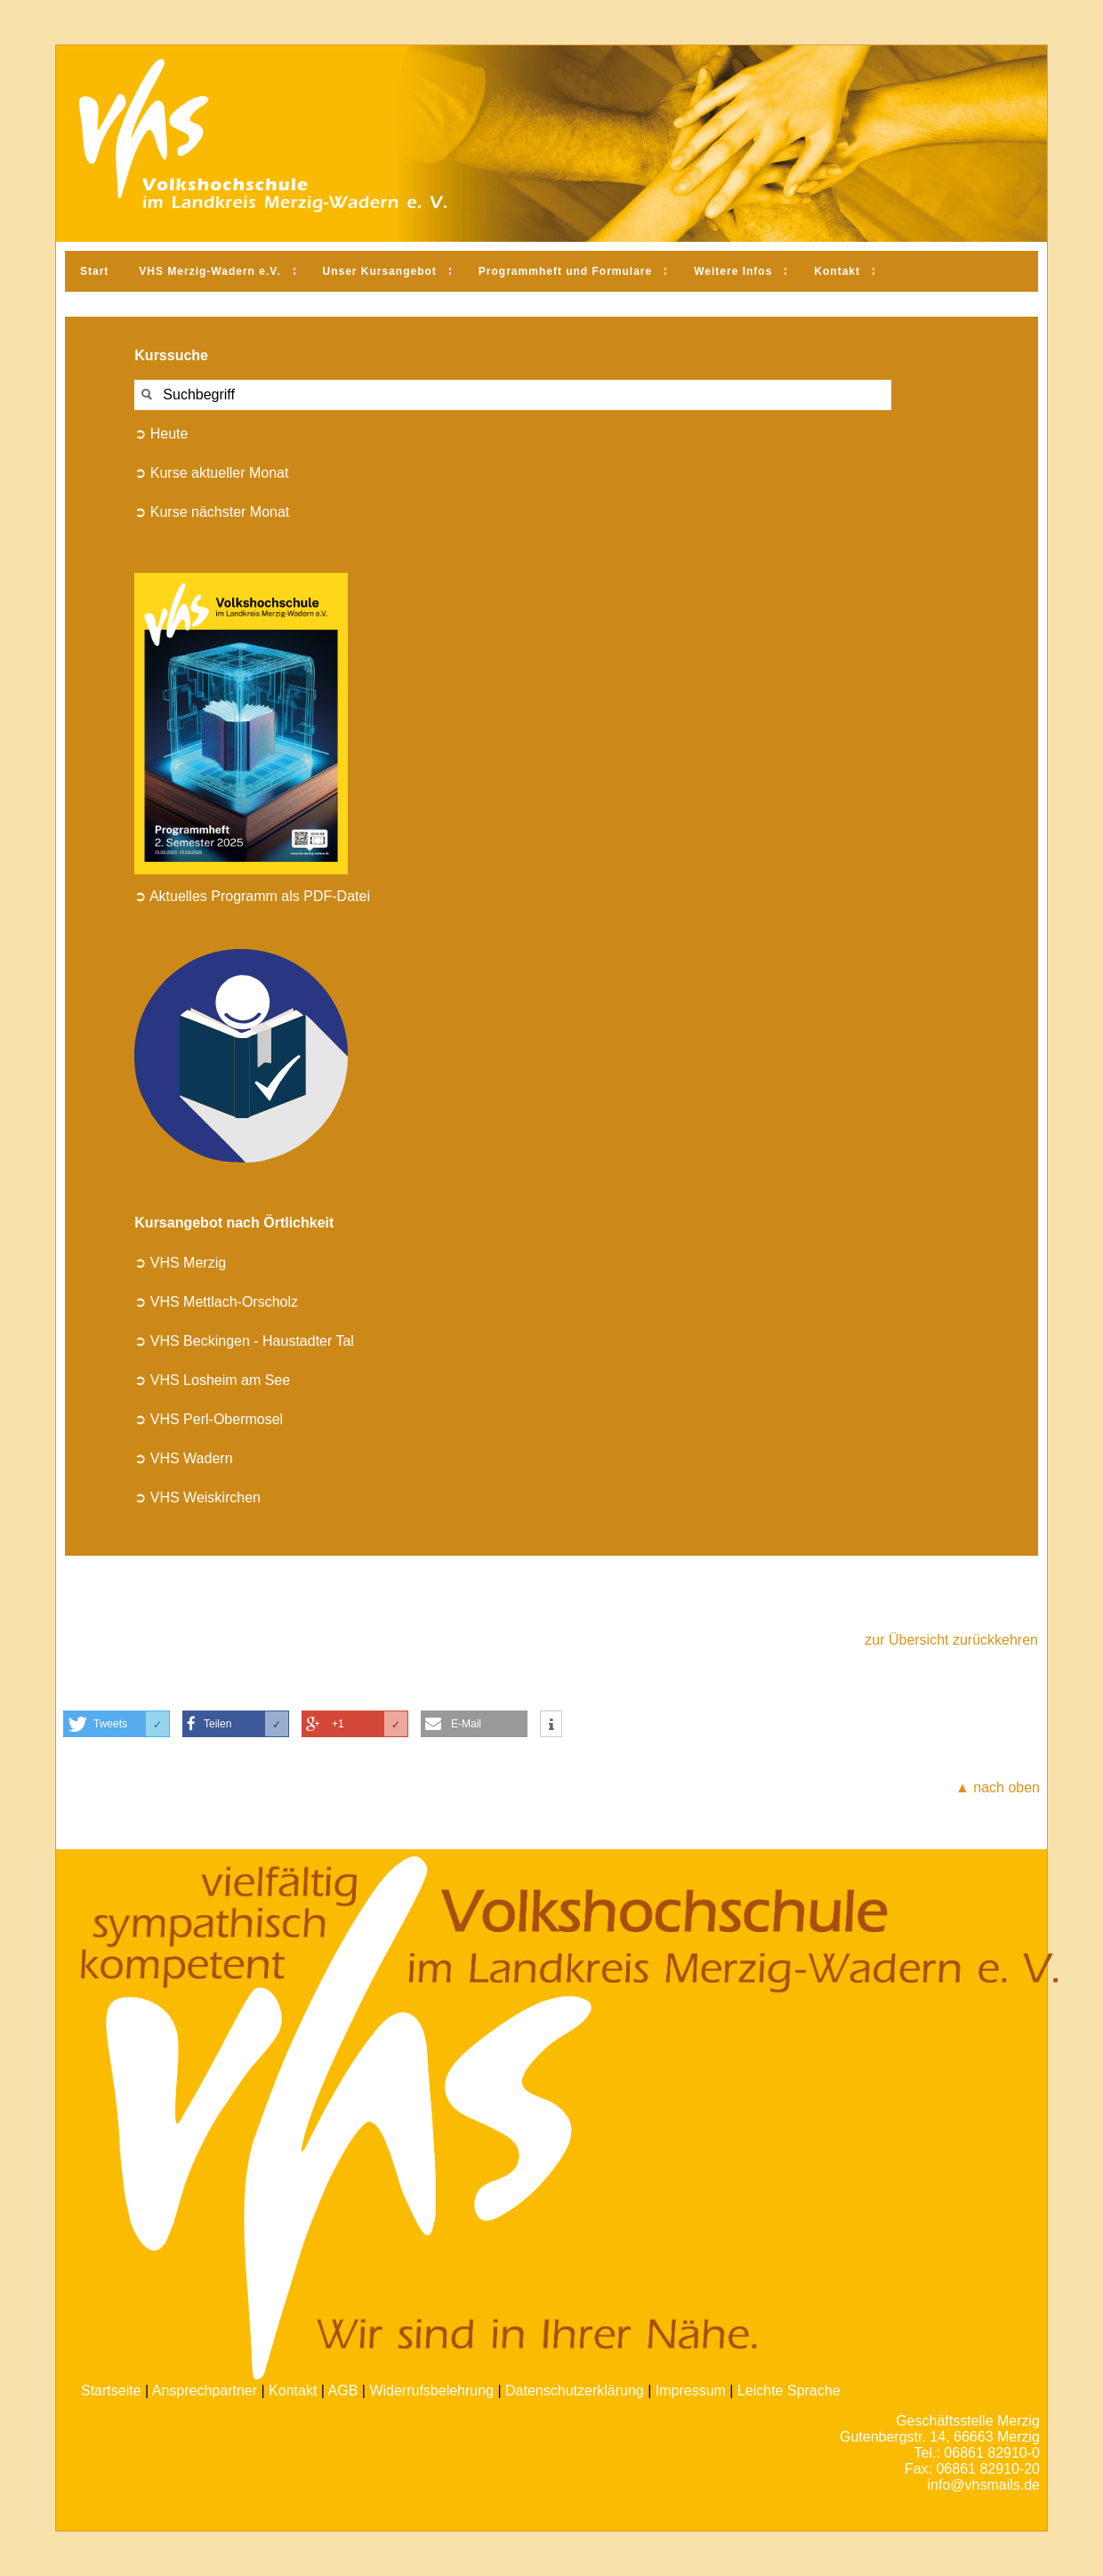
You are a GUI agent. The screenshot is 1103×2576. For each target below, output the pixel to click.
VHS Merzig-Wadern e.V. (209, 271)
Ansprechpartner (204, 2390)
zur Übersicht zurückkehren (951, 1639)
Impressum (691, 2390)
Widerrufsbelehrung (431, 2390)
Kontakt (837, 271)
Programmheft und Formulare (565, 271)
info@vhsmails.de (983, 2484)
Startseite (111, 2390)
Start (94, 271)
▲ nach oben (997, 1787)
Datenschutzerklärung (574, 2390)
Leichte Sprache (789, 2390)
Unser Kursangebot (380, 271)
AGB (343, 2390)
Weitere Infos (733, 271)
